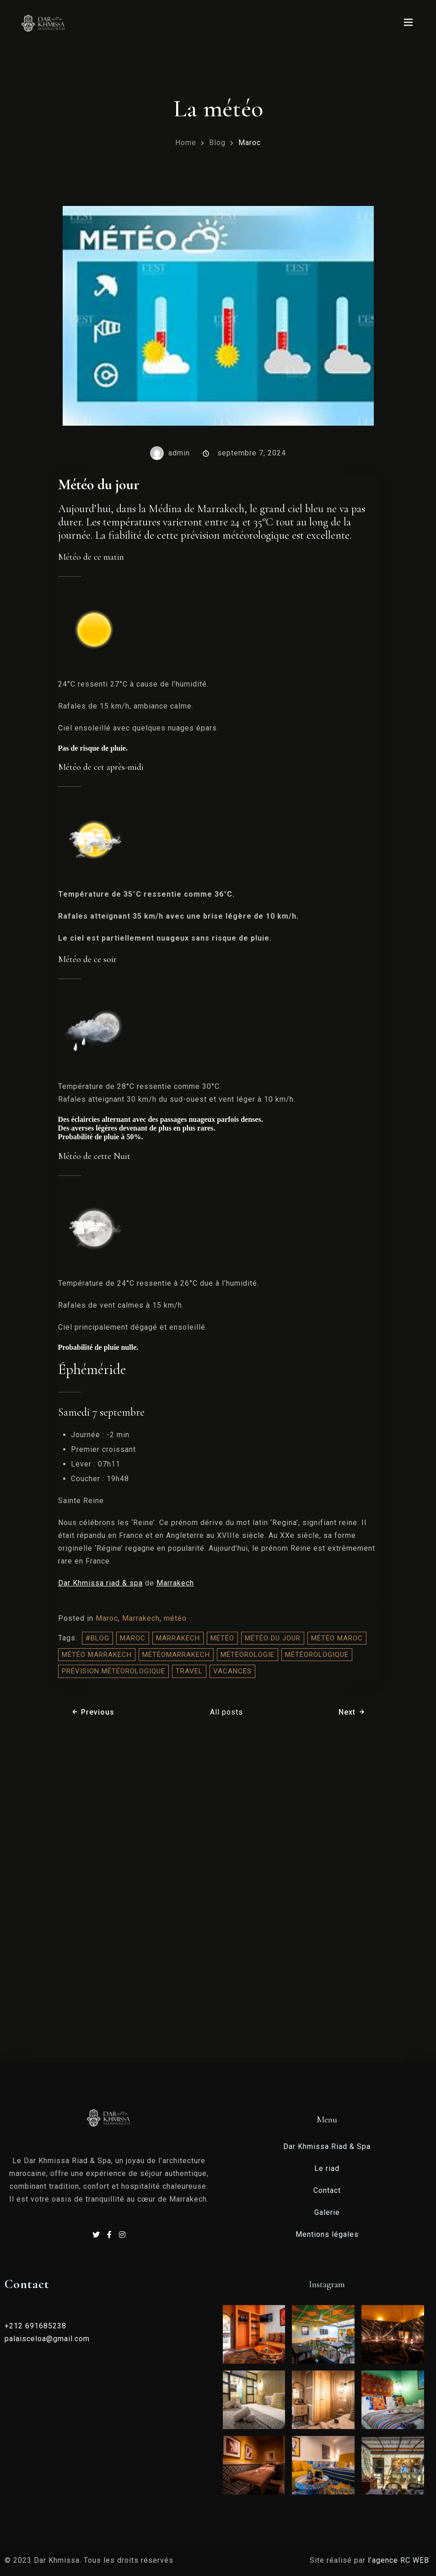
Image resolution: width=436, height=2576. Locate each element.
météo (175, 1618)
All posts (226, 1712)
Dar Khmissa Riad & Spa (327, 2146)
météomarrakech (176, 1655)
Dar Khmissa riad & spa (100, 1583)
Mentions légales (327, 2234)
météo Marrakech (97, 1655)
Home (185, 142)
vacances (232, 1671)
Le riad (326, 2168)
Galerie (327, 2212)
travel (189, 1671)
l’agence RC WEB (399, 2560)
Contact (327, 2190)
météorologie (248, 1655)
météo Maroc (337, 1638)
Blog (217, 142)
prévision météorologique (113, 1671)
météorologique (317, 1655)
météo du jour (273, 1638)
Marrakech (175, 1583)
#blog (97, 1638)
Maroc (249, 142)
